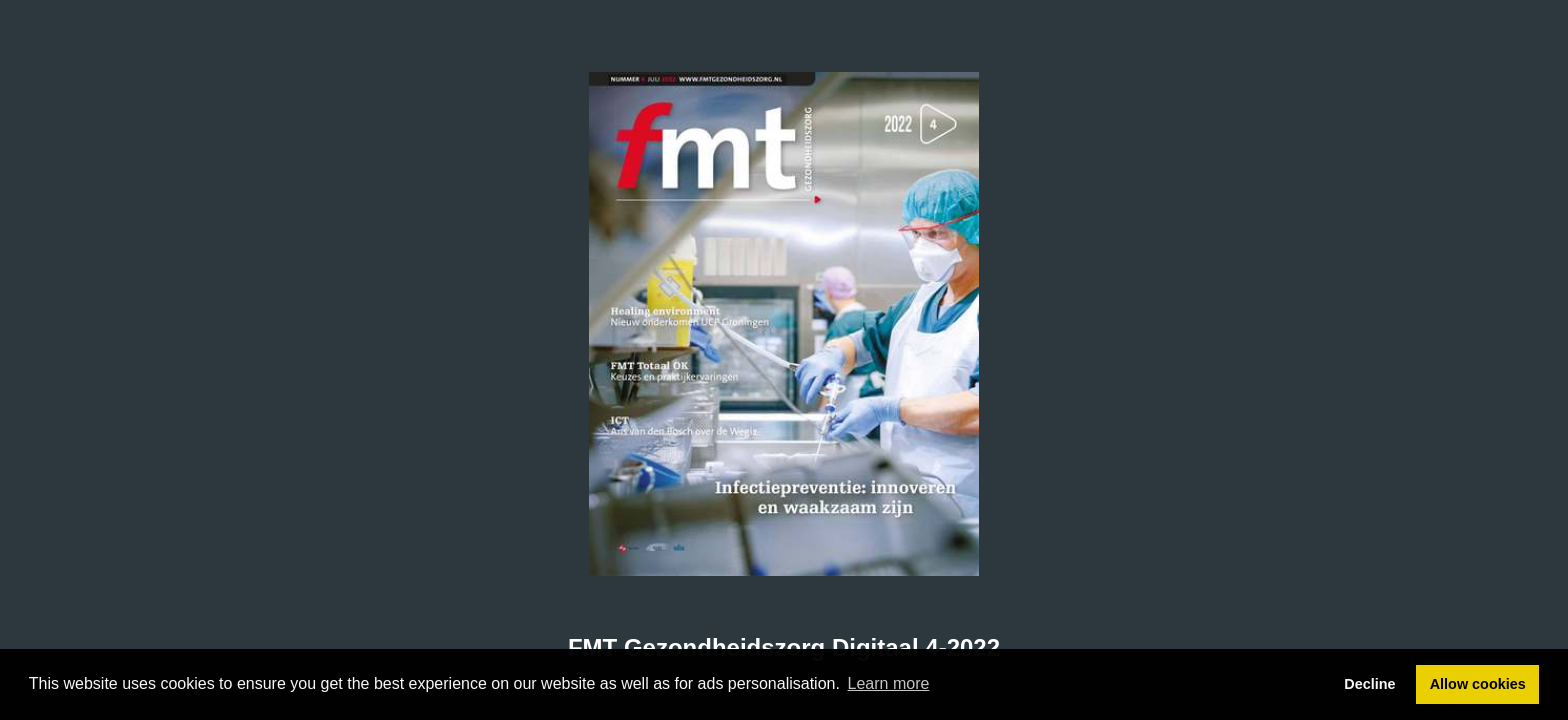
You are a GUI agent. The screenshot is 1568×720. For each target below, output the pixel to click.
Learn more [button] (889, 683)
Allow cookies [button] (1478, 684)
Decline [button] (1369, 684)
